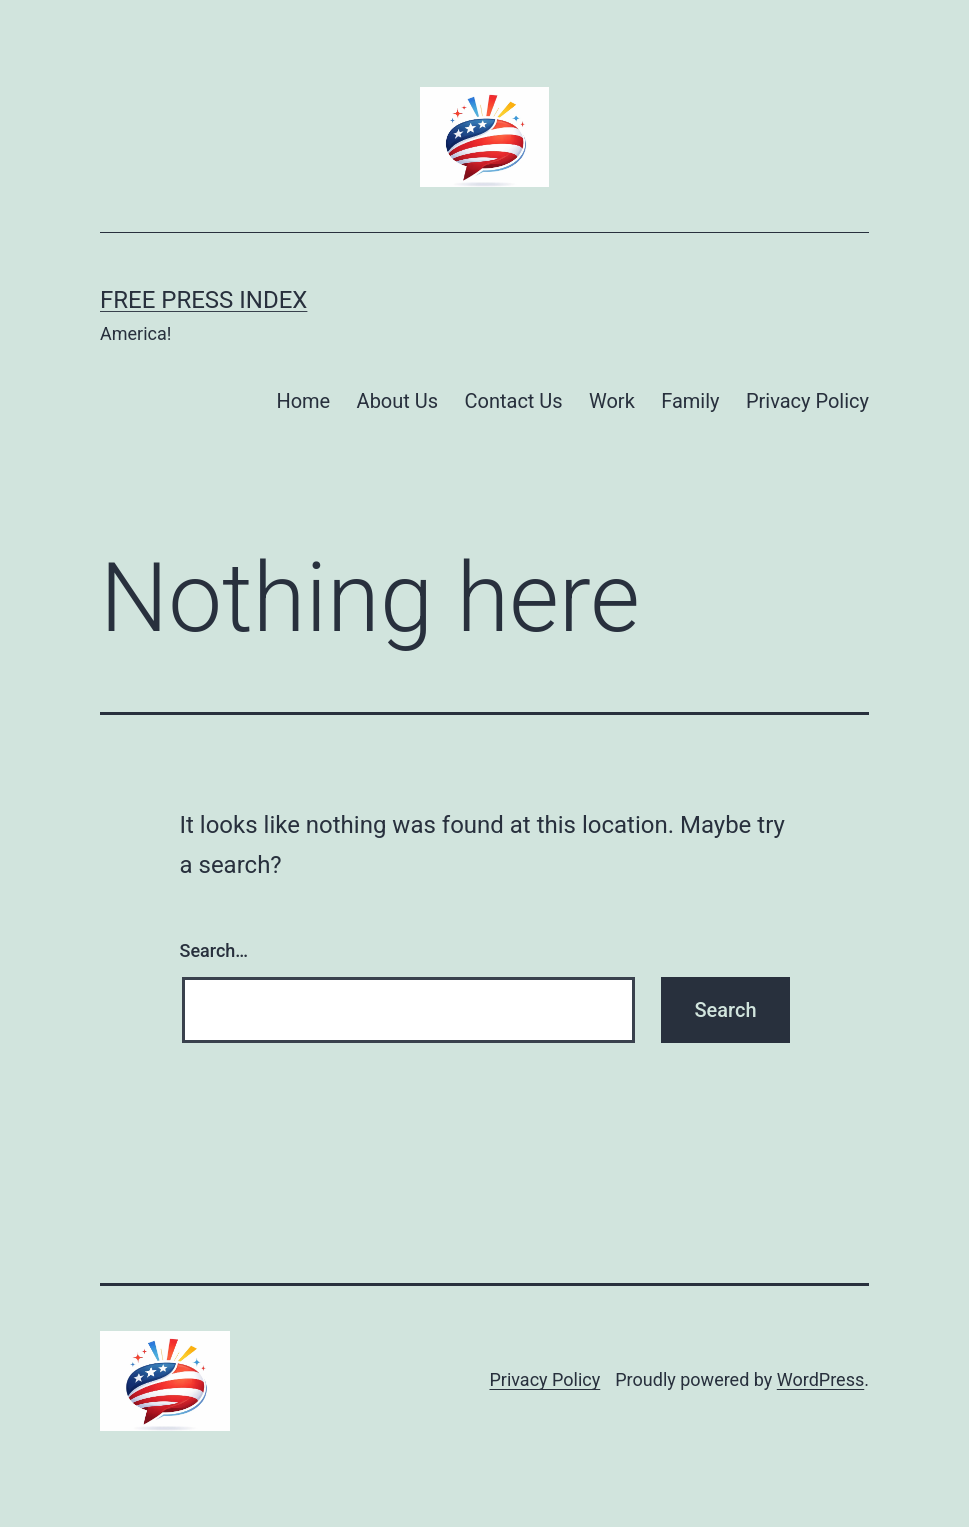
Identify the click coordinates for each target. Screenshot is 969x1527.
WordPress (820, 1379)
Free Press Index (203, 300)
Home (303, 401)
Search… (214, 950)
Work (612, 401)
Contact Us (513, 401)
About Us (398, 401)
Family (690, 401)
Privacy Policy (807, 401)
